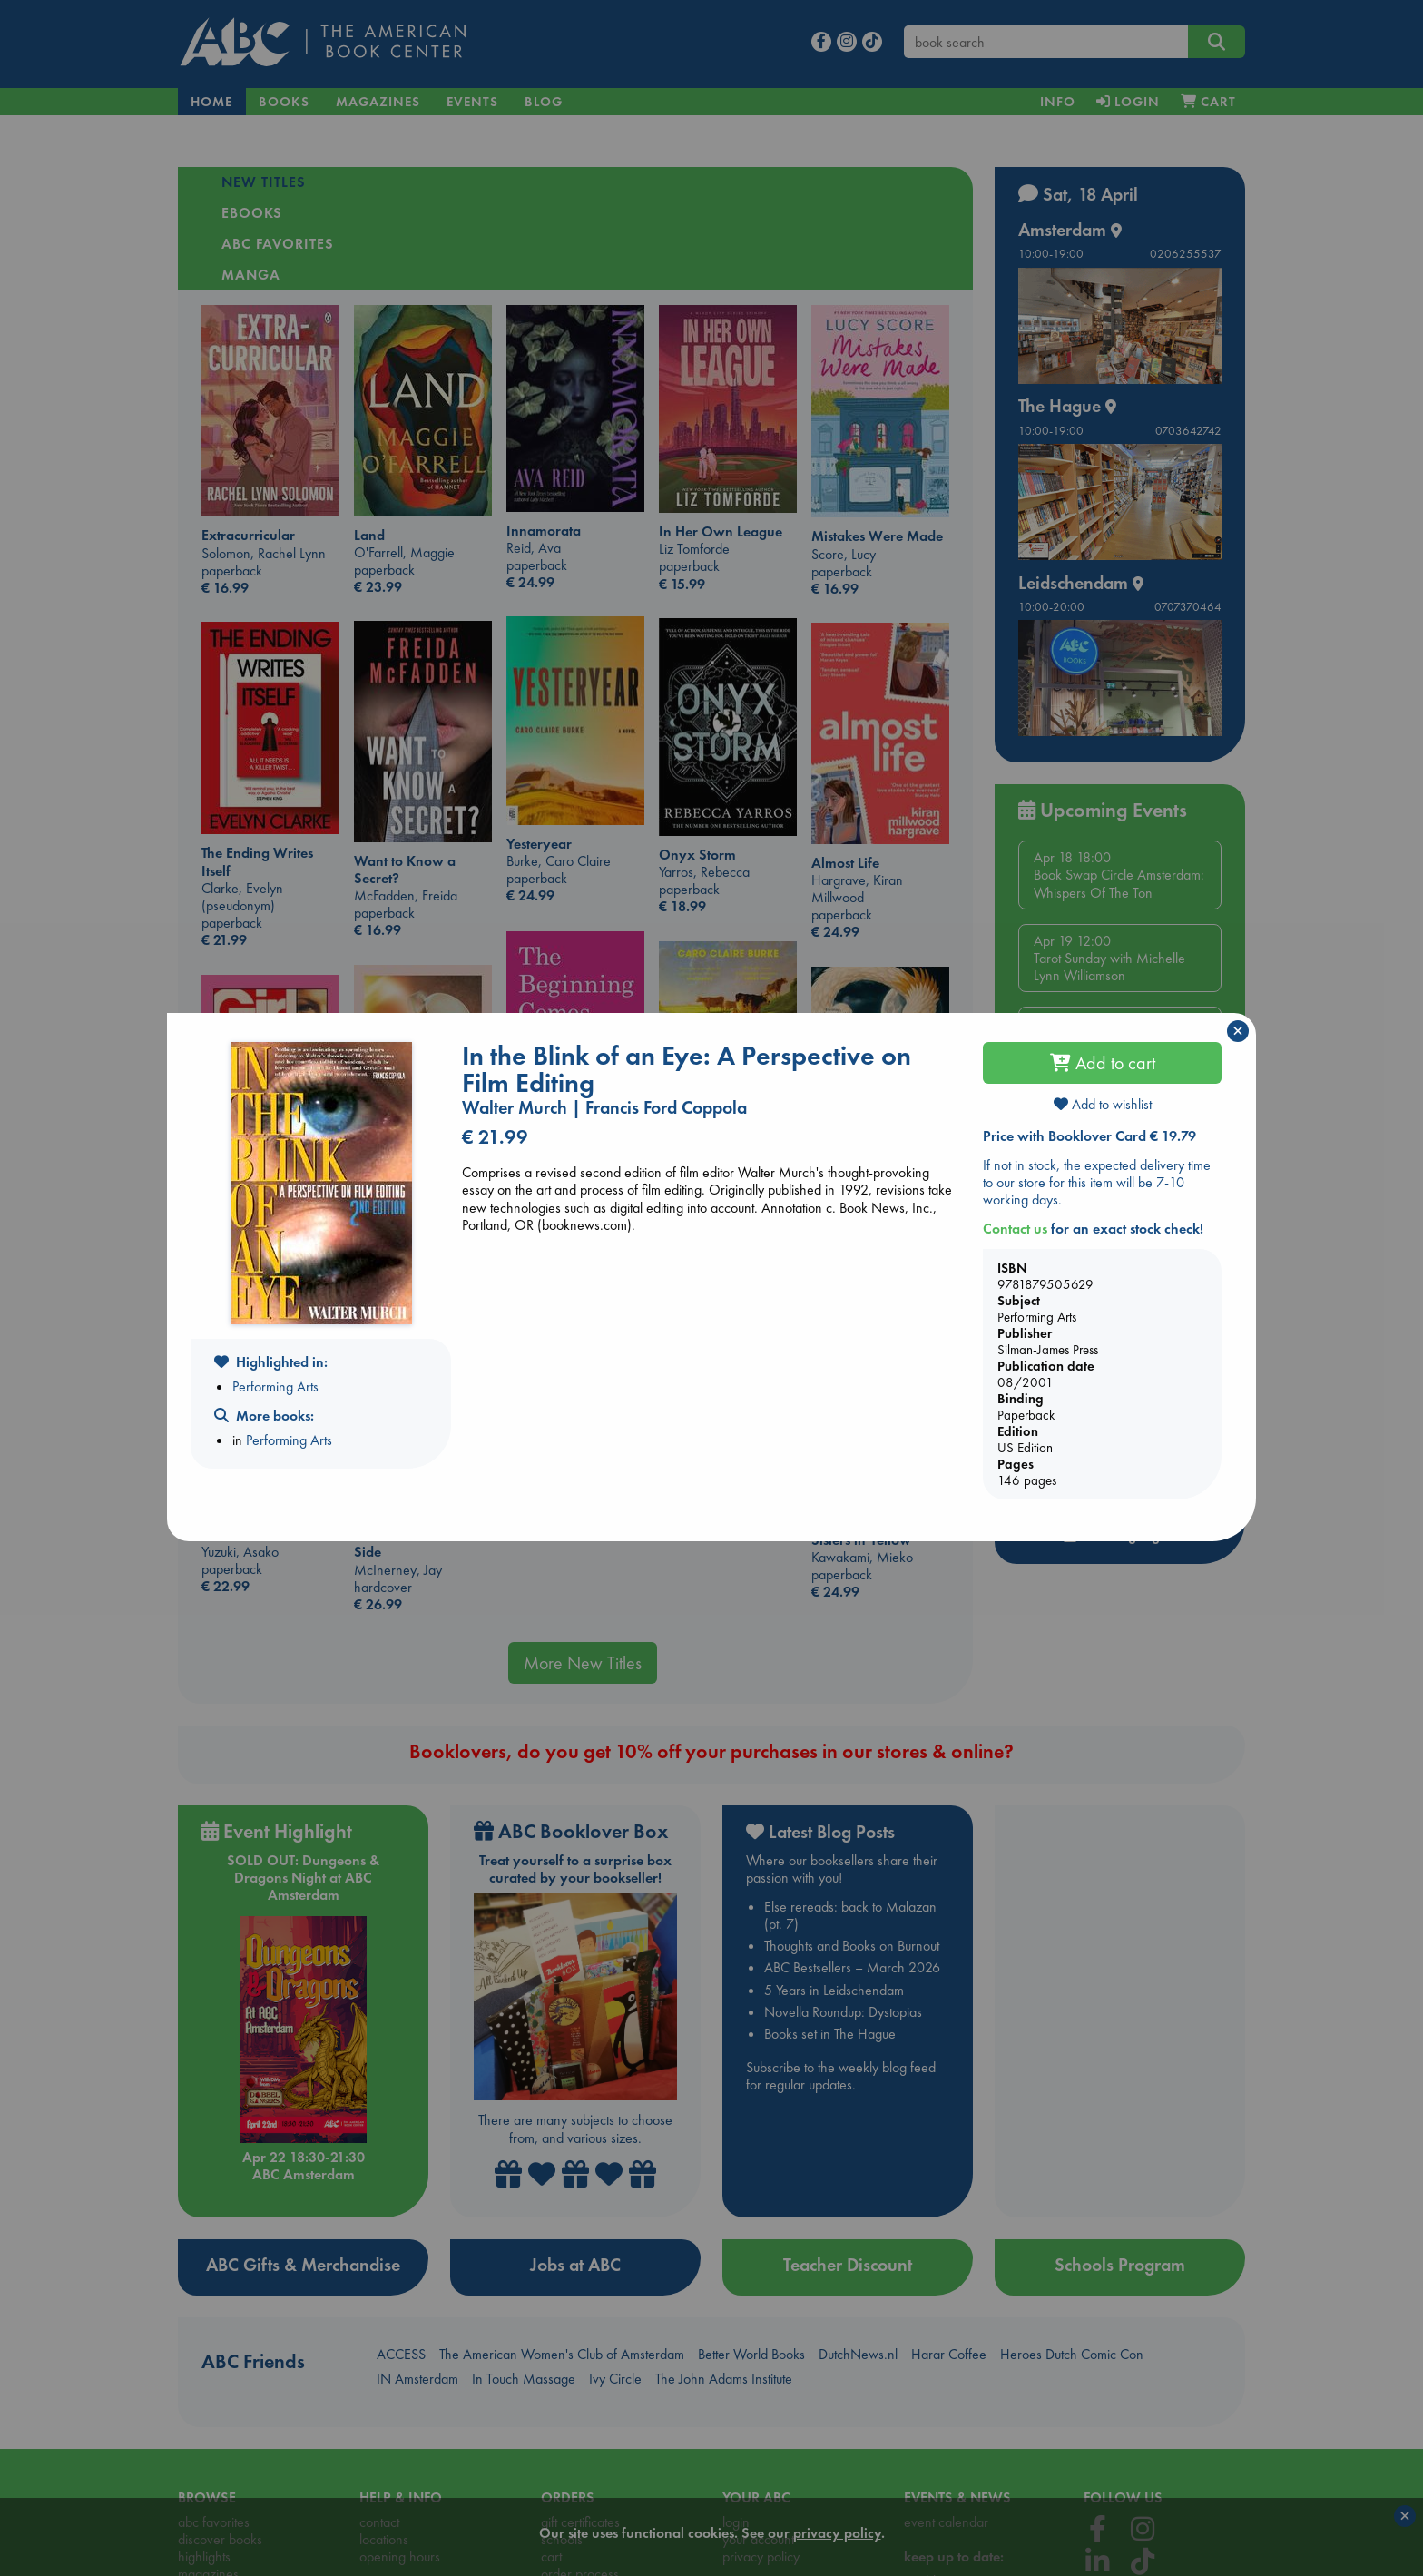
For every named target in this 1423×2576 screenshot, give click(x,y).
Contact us (1015, 1228)
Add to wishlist (1103, 1104)
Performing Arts (275, 1386)
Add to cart (1102, 1063)
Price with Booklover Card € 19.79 (1089, 1135)
